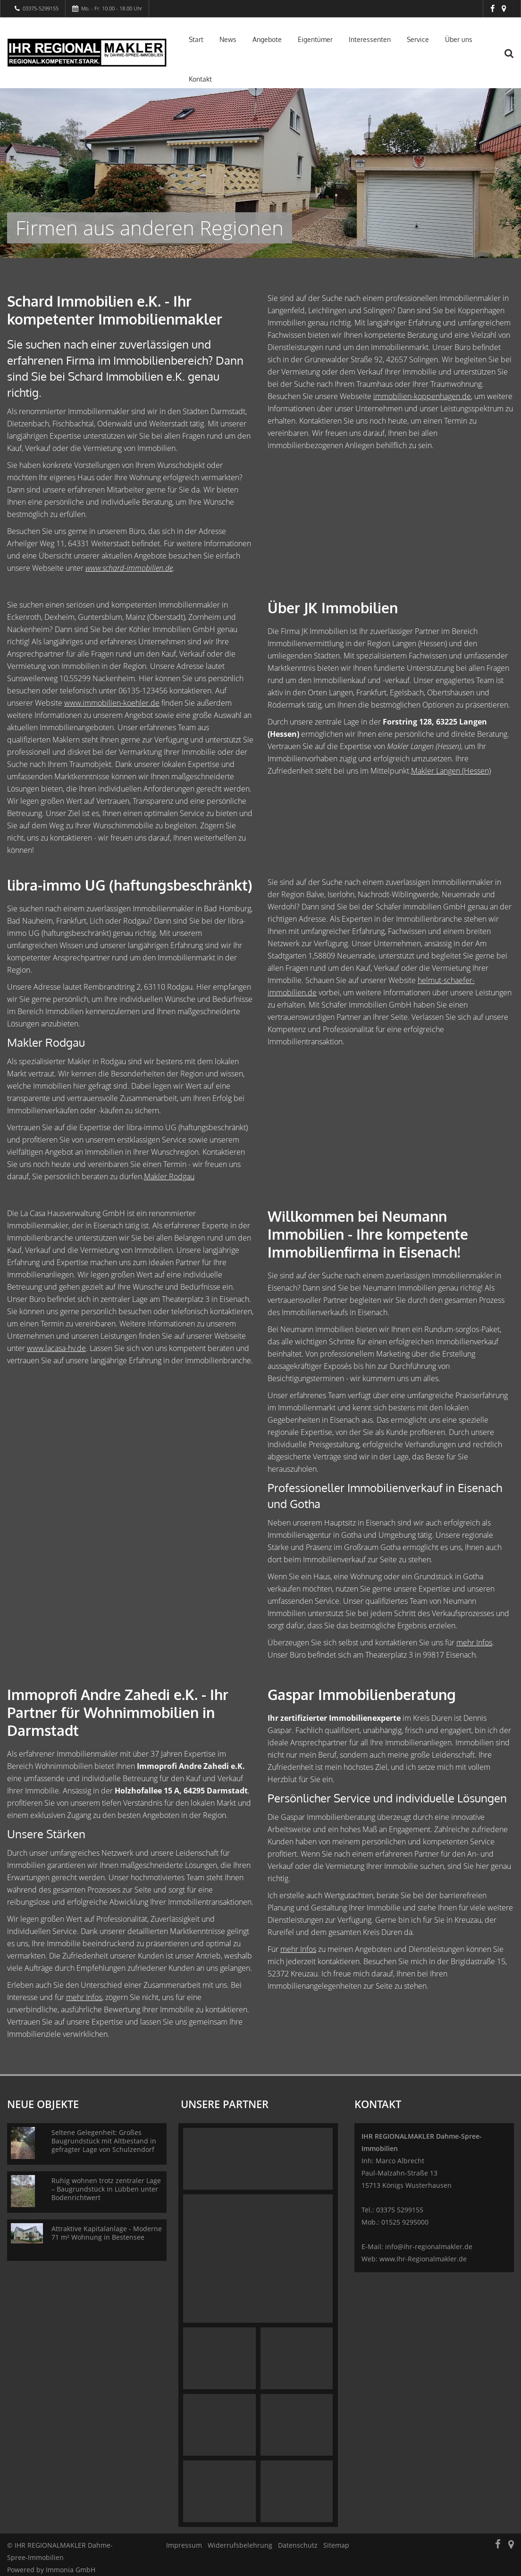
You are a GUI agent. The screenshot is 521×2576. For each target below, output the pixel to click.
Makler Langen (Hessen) (451, 771)
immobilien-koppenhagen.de (422, 396)
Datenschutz (298, 2545)
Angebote (267, 39)
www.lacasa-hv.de (56, 1348)
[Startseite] (87, 53)
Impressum (184, 2545)
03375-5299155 (41, 8)
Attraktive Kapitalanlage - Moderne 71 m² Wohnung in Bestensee (106, 2233)
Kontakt (200, 79)
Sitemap (336, 2545)
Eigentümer (315, 39)
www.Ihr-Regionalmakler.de (423, 2258)
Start (196, 39)
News (227, 39)
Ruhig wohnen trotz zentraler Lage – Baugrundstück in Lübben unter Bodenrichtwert (106, 2189)
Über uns (458, 39)
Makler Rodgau (169, 1176)
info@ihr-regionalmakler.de (428, 2246)
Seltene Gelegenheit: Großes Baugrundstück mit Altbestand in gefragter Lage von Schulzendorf (103, 2141)
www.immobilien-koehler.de (112, 703)
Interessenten (370, 39)
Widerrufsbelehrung (240, 2545)
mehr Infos (474, 1642)
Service (418, 39)
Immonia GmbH (70, 2569)
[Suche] (514, 59)
